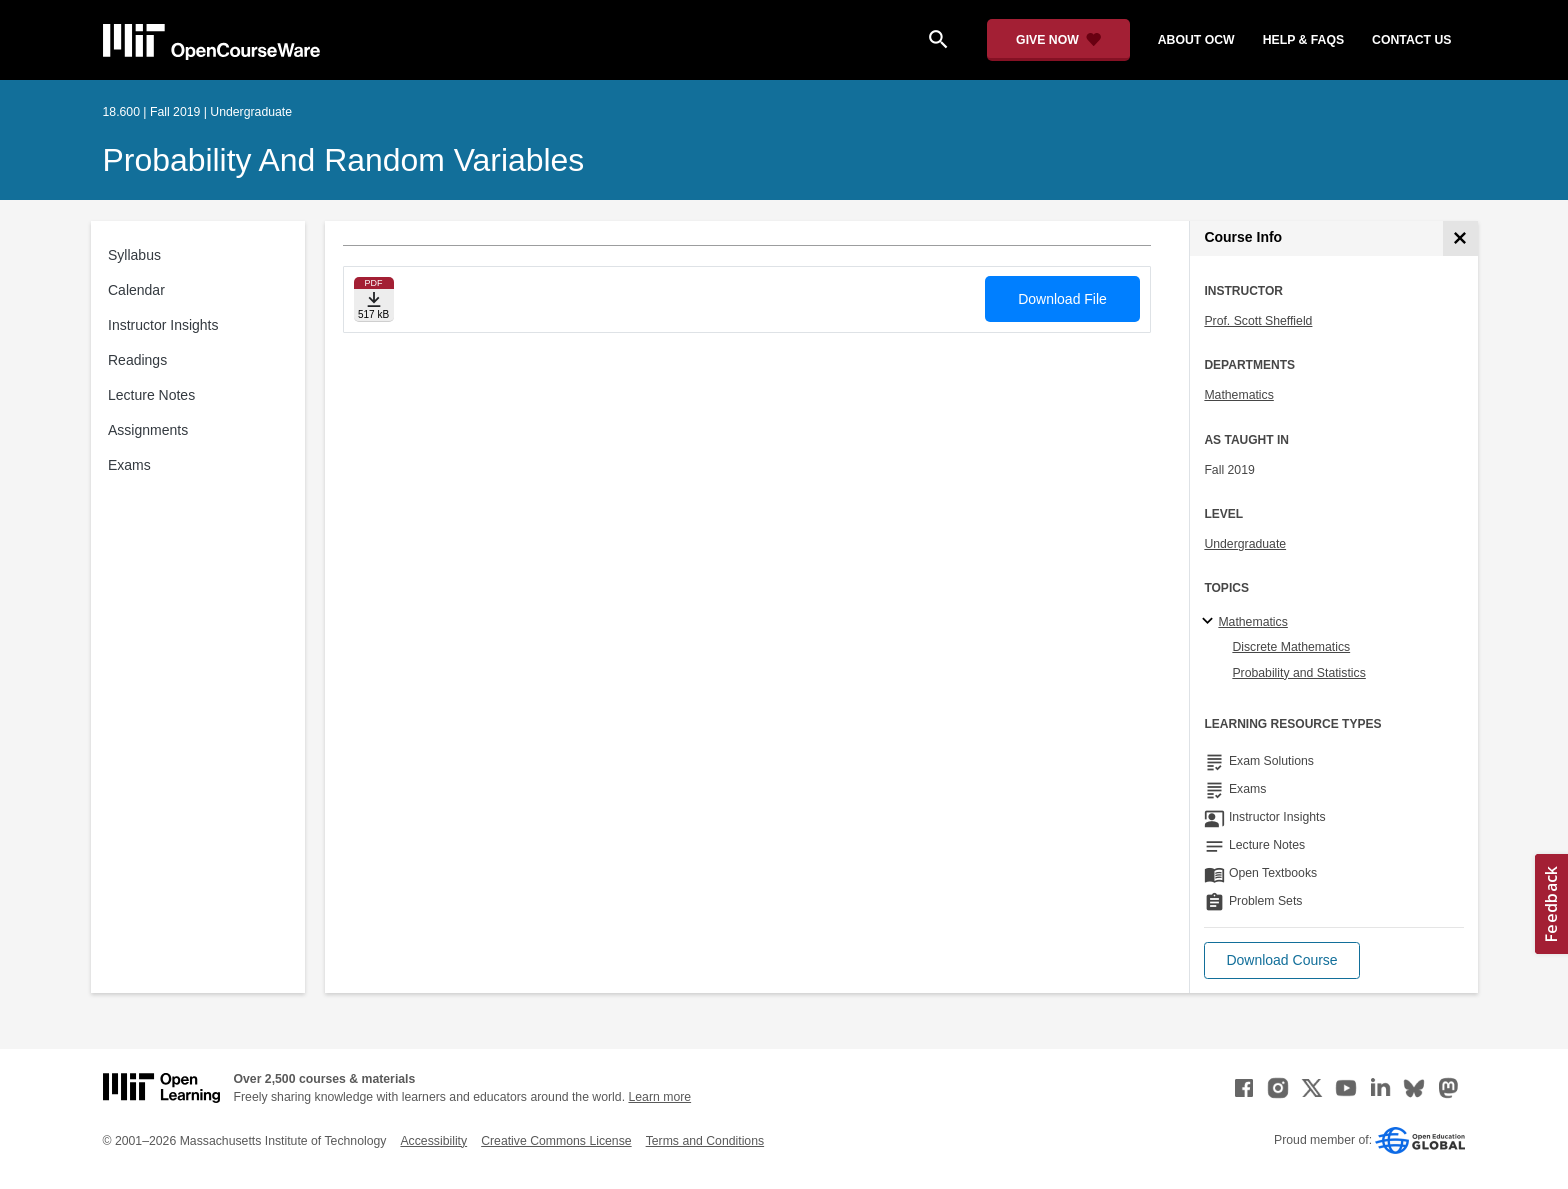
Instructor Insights (163, 325)
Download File (1062, 299)
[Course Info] (1460, 238)
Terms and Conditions (705, 1141)
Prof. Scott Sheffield (1258, 321)
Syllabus (134, 255)
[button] (1281, 960)
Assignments (148, 430)
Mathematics (1238, 395)
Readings (137, 360)
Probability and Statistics (1298, 673)
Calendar (136, 290)
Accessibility (433, 1141)
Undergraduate (1245, 544)
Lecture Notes (151, 395)
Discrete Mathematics (1291, 647)
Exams (129, 465)
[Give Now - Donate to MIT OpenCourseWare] (1058, 40)
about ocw (1196, 40)
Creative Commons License (556, 1141)
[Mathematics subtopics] (1210, 622)
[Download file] (374, 299)
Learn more (659, 1097)
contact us (1411, 40)
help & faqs (1303, 40)
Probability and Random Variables (344, 160)
